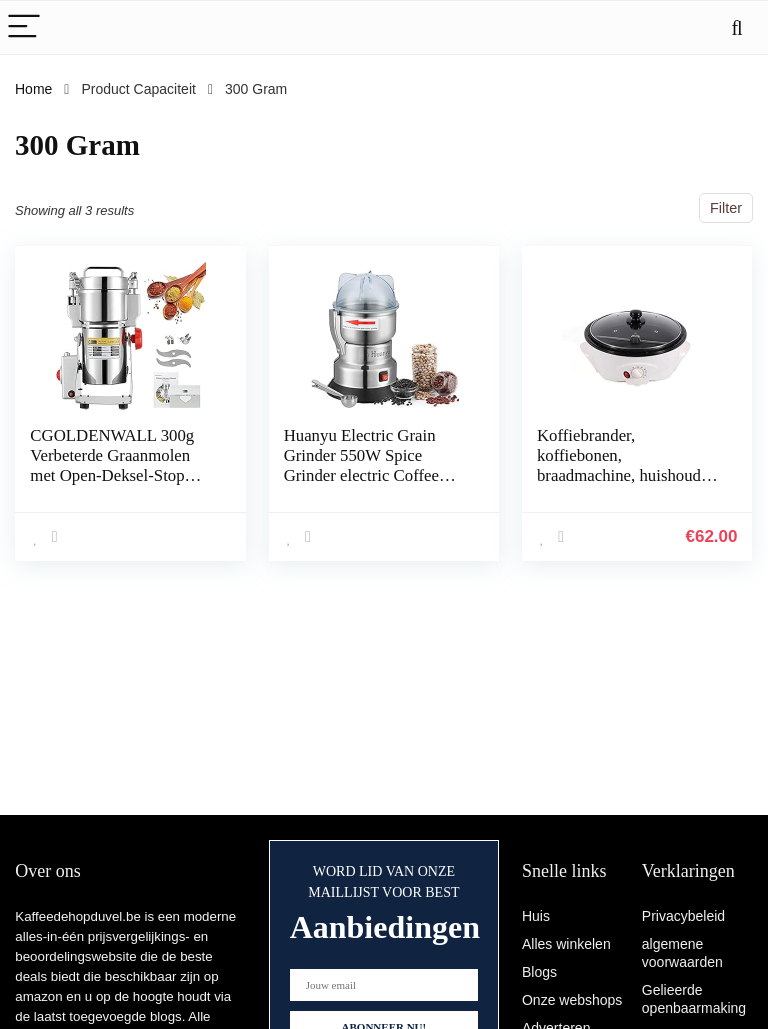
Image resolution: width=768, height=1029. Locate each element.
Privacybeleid (683, 916)
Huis (536, 916)
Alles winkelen (566, 944)
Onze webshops (572, 1000)
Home (33, 89)
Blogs (539, 972)
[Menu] (24, 27)
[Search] (737, 27)
